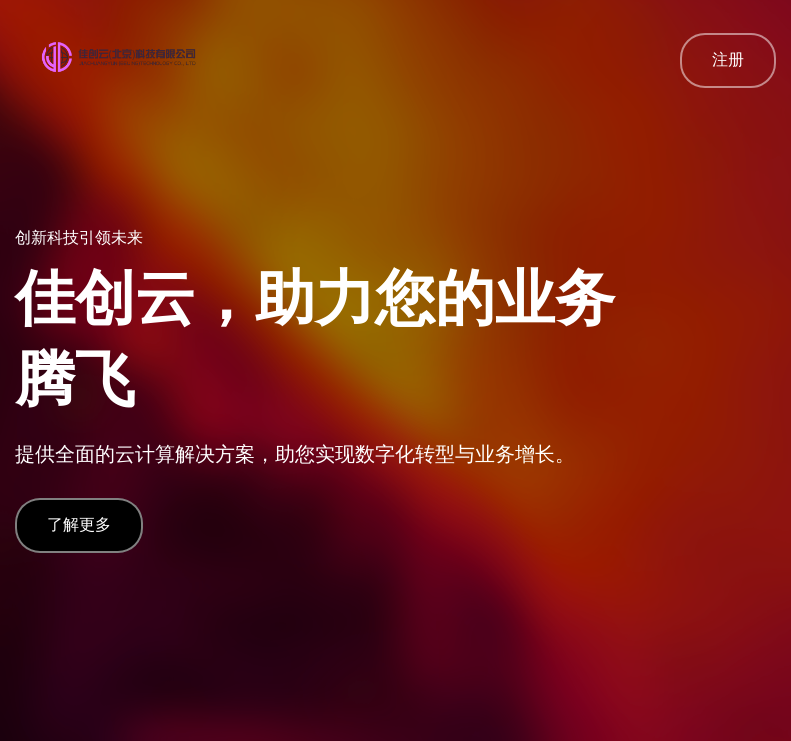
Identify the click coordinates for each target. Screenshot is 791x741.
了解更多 (79, 524)
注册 (728, 59)
